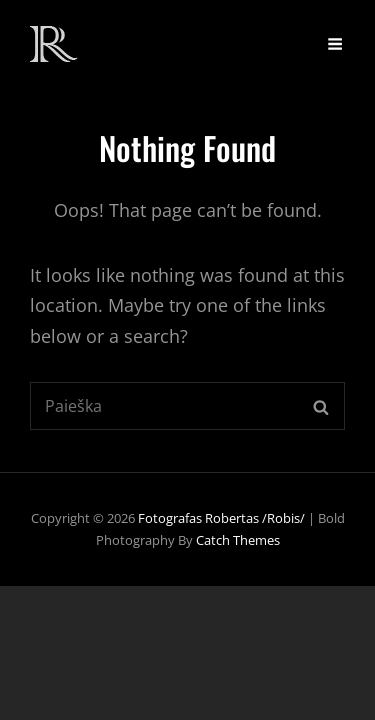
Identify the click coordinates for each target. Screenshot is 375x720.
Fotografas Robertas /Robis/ (221, 518)
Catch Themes (238, 540)
